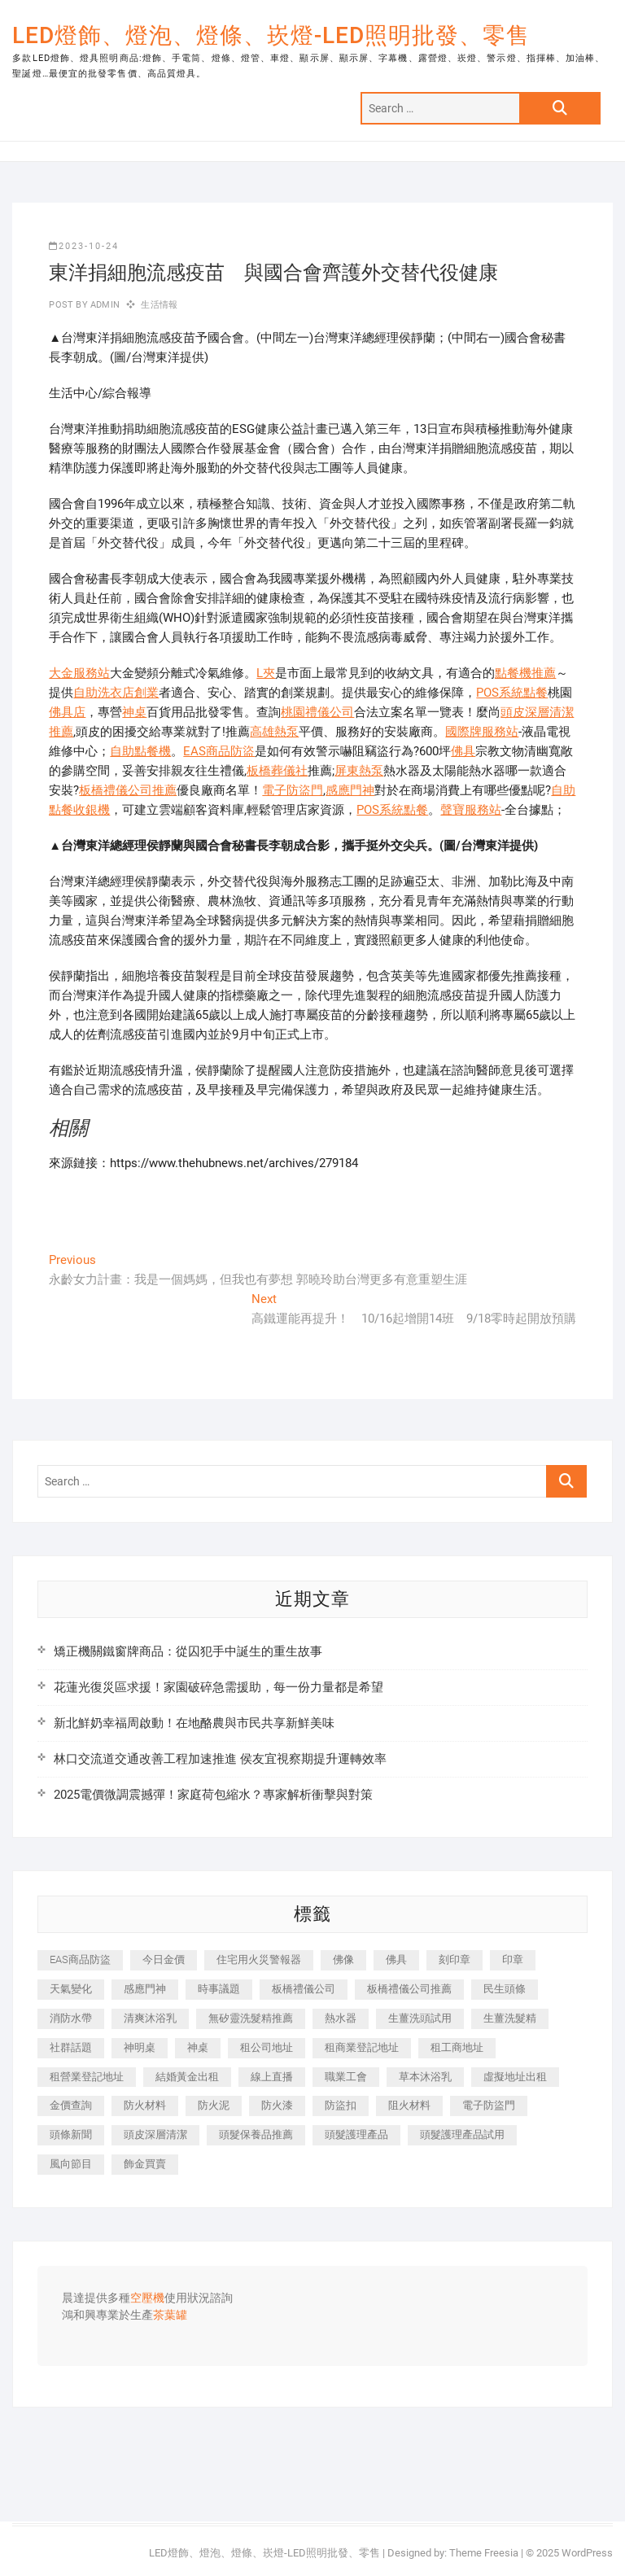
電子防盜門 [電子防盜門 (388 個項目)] (488, 2105)
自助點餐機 (140, 751)
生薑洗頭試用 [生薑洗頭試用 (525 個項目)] (420, 2018)
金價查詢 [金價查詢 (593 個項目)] (71, 2105)
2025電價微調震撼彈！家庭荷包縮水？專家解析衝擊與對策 (213, 1794)
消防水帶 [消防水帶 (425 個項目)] (71, 2018)
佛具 (463, 751)
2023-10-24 (84, 246)
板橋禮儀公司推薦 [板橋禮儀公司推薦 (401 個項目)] (409, 1989)
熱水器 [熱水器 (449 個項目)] (340, 2018)
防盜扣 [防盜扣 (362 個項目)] (340, 2105)
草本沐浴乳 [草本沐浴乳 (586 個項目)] (425, 2077)
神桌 (134, 712)
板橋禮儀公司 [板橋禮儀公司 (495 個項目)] (303, 1989)
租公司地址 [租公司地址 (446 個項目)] (266, 2047)
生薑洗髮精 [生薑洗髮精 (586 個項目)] (509, 2018)
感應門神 (350, 790)
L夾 (265, 673)
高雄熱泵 (274, 731)
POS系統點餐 (512, 692)
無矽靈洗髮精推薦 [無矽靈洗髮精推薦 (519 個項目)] (250, 2018)
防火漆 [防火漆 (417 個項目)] (277, 2105)
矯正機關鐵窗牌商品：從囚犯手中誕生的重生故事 (188, 1651)
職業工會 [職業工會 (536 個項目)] (346, 2077)
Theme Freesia (483, 2553)
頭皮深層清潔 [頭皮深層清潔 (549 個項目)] (155, 2134)
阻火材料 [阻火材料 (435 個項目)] (409, 2105)
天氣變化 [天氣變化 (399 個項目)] (71, 1989)
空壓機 (147, 2298)
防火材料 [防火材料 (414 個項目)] (145, 2105)
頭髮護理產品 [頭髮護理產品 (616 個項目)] (356, 2134)
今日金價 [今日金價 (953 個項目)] (163, 1959)
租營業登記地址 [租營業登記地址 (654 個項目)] (87, 2077)
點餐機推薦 (525, 673)
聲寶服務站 (470, 810)
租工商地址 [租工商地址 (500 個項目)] (457, 2047)
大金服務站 (79, 673)
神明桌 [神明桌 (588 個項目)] (139, 2047)
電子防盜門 (292, 790)
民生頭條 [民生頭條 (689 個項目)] (504, 1989)
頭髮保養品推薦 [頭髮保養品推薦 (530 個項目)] (256, 2134)
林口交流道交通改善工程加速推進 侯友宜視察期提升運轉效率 (220, 1759)
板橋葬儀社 (277, 770)
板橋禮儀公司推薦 (128, 790)
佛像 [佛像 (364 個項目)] (343, 1959)
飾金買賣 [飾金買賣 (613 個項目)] (145, 2164)
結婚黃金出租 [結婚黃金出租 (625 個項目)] (187, 2077)
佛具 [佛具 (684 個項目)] (396, 1959)
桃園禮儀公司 (317, 712)
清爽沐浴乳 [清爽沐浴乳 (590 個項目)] (150, 2018)
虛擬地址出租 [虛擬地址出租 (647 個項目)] (515, 2077)
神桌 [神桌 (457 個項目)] (197, 2047)
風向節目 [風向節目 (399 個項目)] (71, 2164)
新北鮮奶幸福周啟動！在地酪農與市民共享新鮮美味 (194, 1723)
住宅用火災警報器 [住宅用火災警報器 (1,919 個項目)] (258, 1959)
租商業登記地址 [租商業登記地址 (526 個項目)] (362, 2047)
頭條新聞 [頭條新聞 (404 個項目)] (71, 2134)
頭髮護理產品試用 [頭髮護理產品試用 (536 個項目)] (462, 2134)
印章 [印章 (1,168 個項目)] (512, 1959)
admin (104, 305)
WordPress (587, 2553)
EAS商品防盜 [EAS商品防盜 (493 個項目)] (80, 1959)
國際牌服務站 (481, 731)
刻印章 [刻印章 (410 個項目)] (454, 1959)
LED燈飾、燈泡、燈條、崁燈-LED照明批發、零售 (271, 35)
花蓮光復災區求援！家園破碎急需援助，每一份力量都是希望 (218, 1687)
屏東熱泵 (358, 770)
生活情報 (159, 305)
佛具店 (67, 712)
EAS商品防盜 (219, 751)
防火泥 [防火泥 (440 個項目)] (213, 2105)
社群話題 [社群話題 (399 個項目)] (71, 2047)
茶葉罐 (170, 2315)
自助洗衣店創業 (116, 692)
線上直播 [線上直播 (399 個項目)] (272, 2077)
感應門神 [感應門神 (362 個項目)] (145, 1989)
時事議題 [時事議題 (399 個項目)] (219, 1989)
